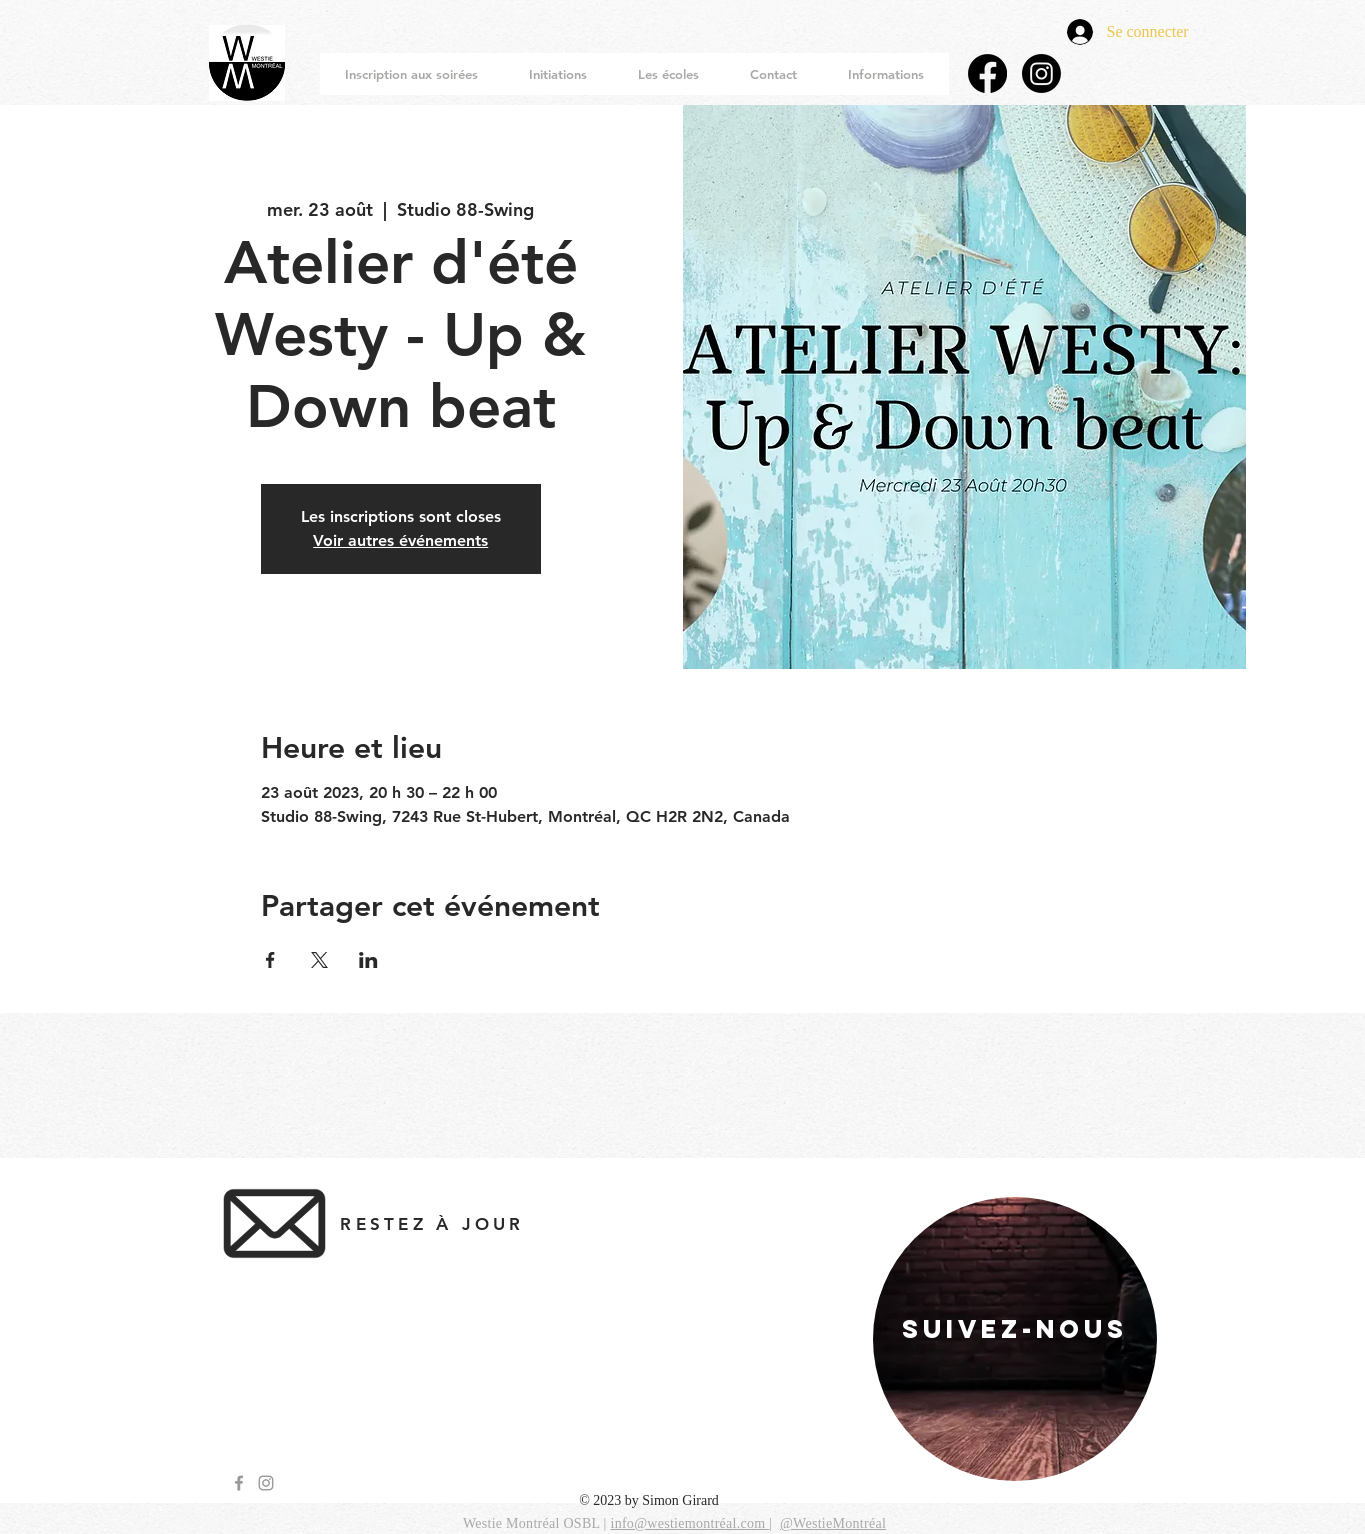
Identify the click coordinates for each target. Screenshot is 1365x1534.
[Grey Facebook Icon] (239, 1483)
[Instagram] (1041, 73)
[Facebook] (987, 73)
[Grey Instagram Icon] (266, 1483)
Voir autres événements (400, 540)
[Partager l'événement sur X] (319, 960)
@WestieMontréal (833, 1523)
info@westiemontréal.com (689, 1523)
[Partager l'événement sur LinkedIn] (368, 960)
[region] (1015, 1339)
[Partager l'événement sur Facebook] (270, 960)
